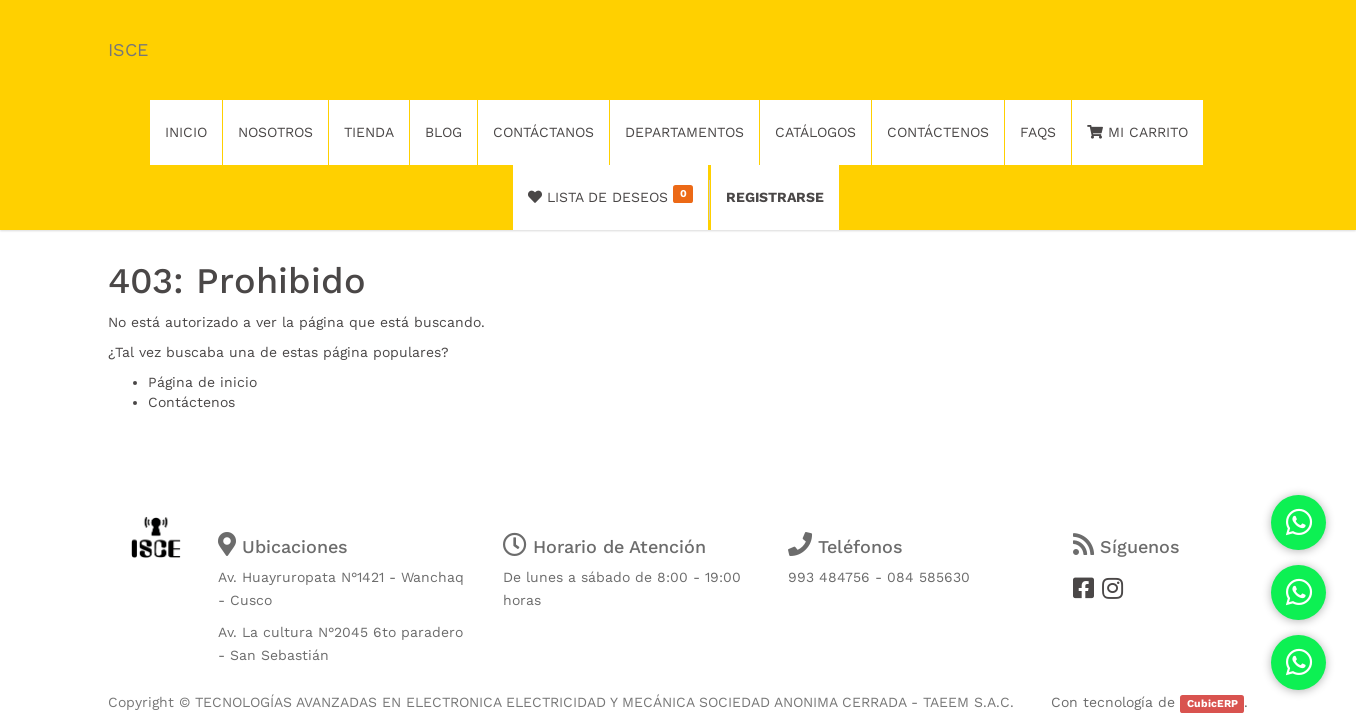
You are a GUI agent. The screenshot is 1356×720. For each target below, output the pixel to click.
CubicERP (1212, 703)
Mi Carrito (1137, 132)
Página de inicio (202, 382)
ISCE (128, 49)
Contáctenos (191, 402)
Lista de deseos (610, 195)
